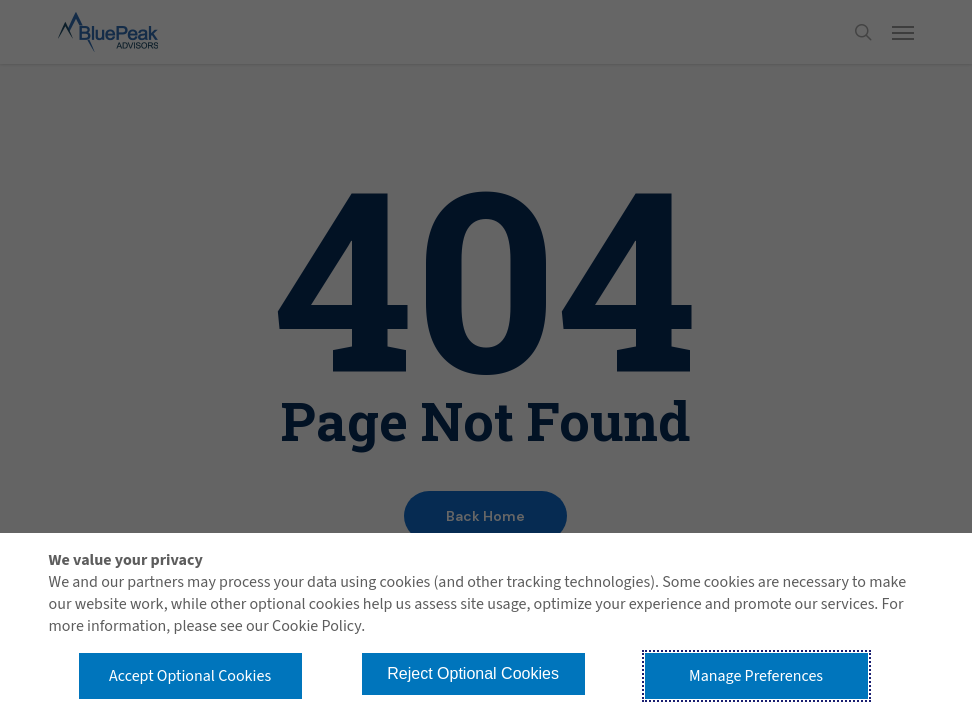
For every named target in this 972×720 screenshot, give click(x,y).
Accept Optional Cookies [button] (190, 676)
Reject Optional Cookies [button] (473, 673)
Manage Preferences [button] (756, 676)
